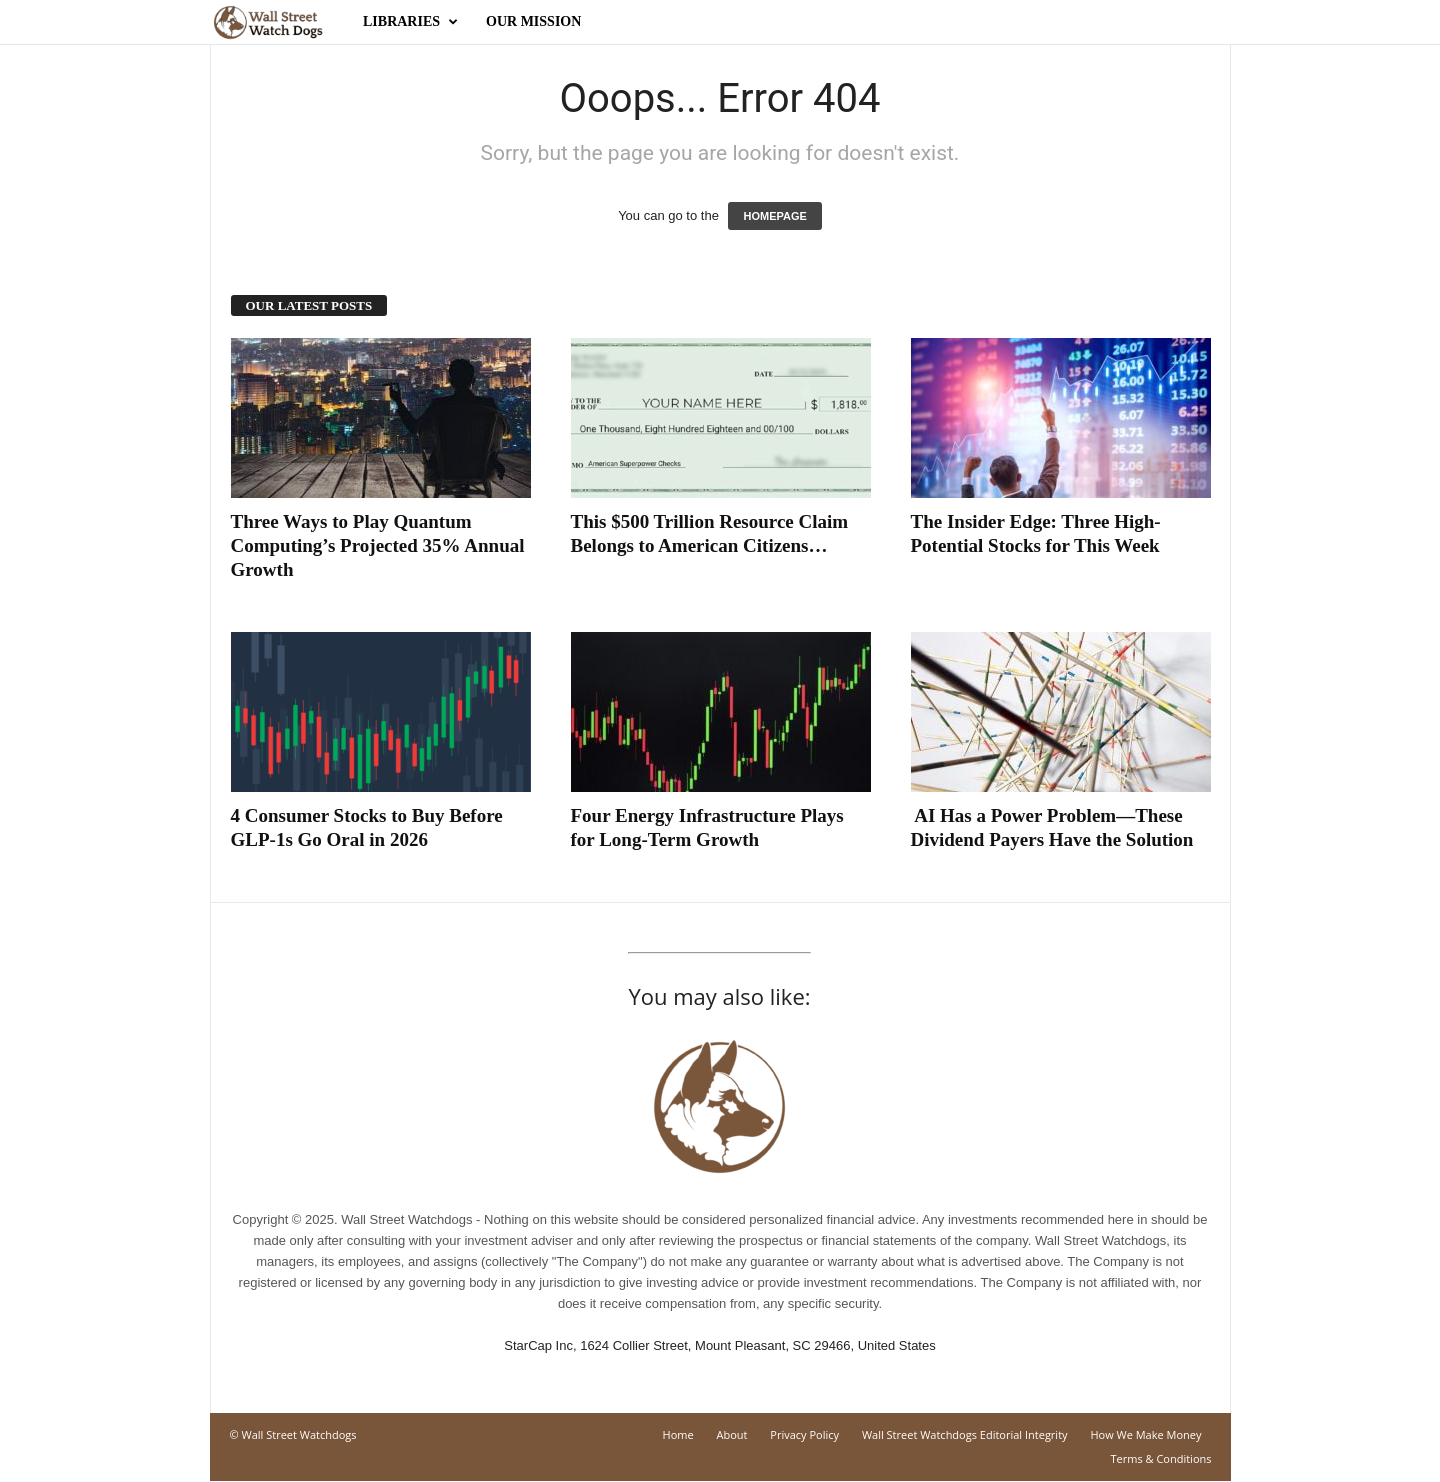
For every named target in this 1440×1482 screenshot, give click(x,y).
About (732, 1434)
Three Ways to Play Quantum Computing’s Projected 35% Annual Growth (378, 545)
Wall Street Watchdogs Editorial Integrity (965, 1434)
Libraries (410, 22)
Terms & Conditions (1161, 1458)
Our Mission (533, 21)
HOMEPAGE (774, 216)
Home (678, 1434)
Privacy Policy (804, 1434)
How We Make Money (1145, 1434)
